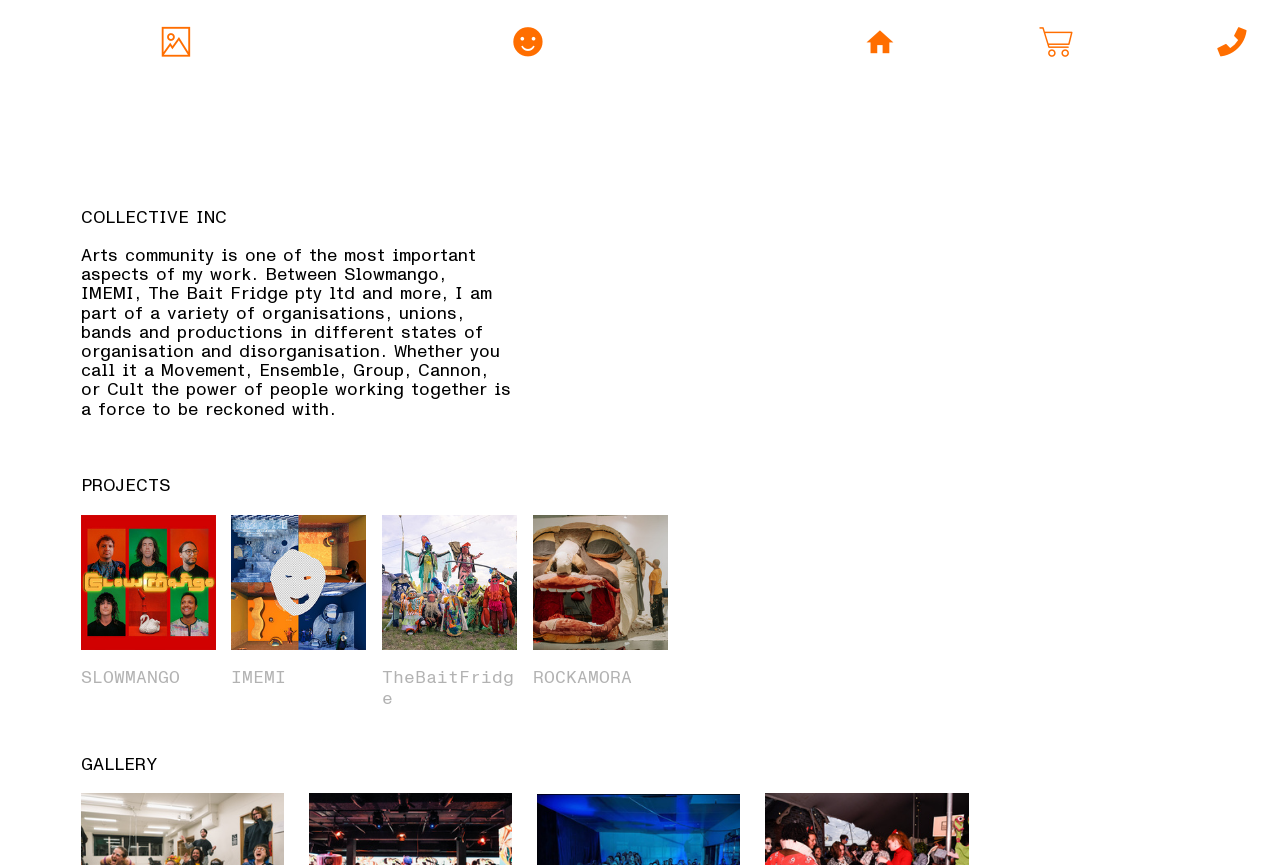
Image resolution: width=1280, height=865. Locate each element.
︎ (1056, 44)
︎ (528, 44)
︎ (176, 44)
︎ (1232, 44)
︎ (880, 44)
